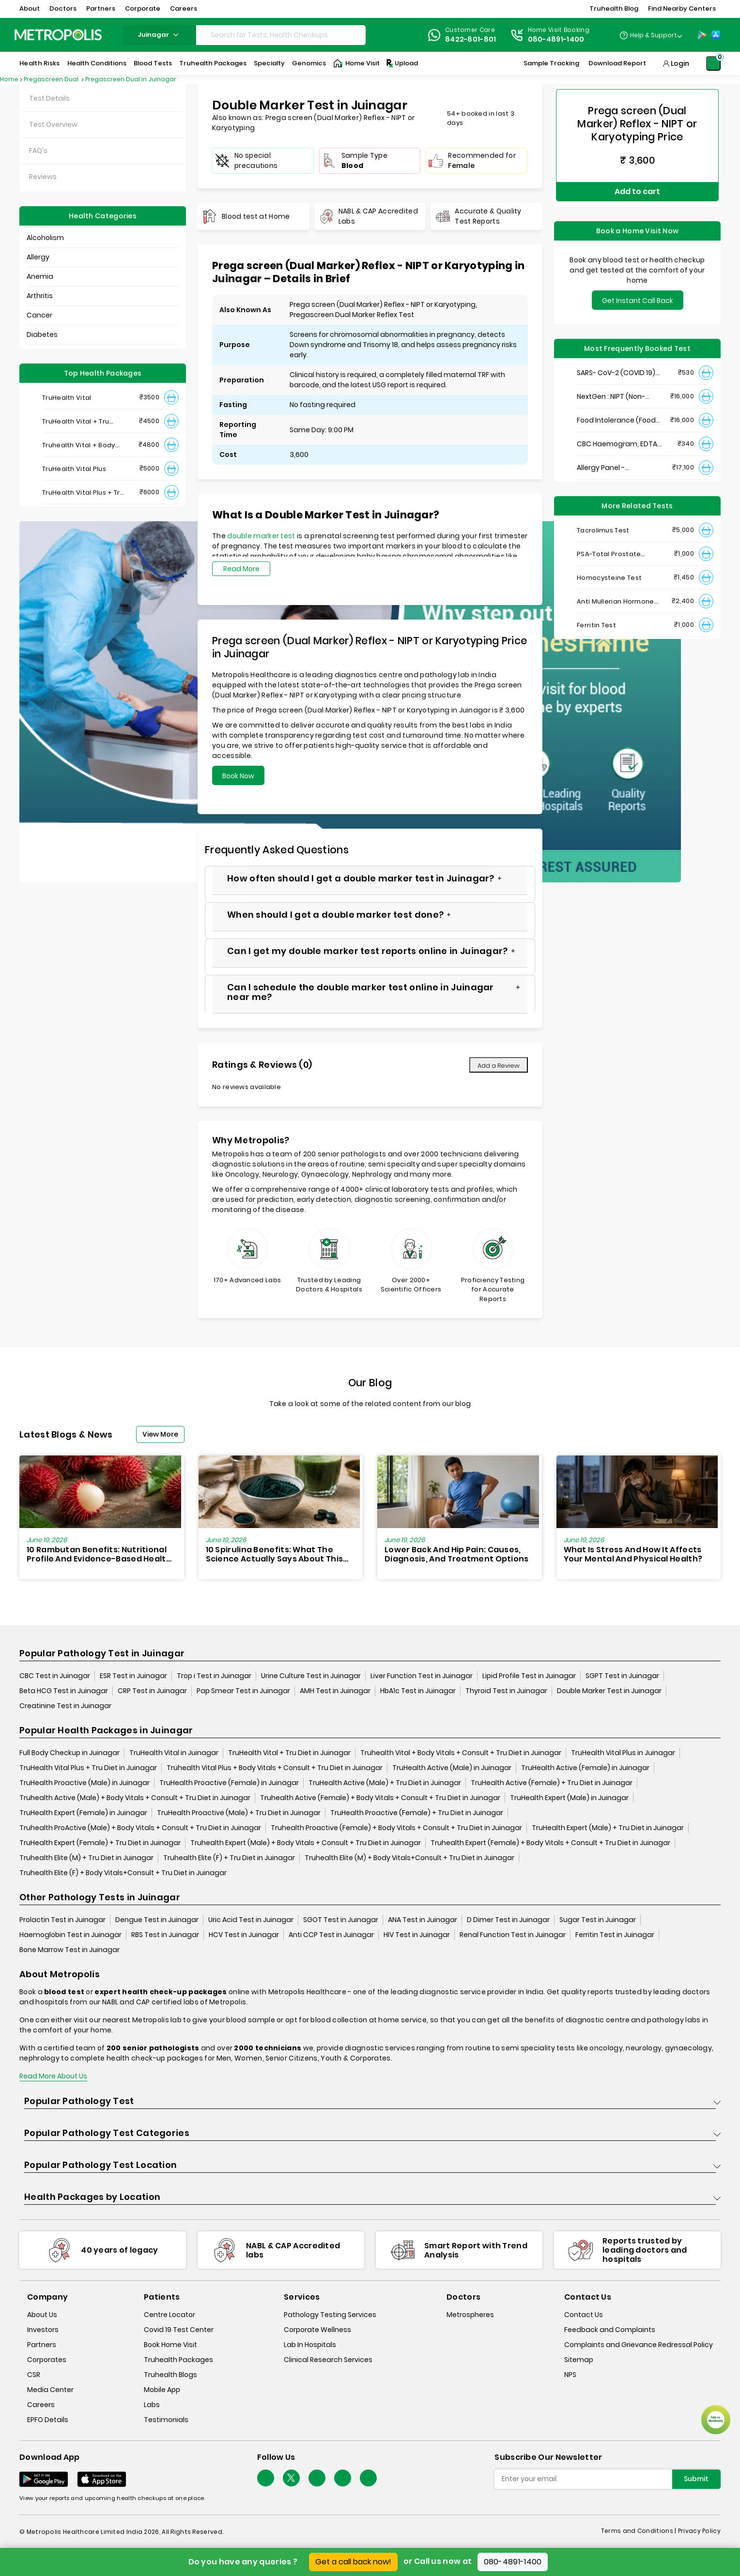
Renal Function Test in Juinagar (513, 1935)
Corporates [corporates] (46, 2360)
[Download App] (43, 2479)
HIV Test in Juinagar (417, 1935)
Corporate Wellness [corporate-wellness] (317, 2330)
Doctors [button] (63, 8)
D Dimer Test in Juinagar (508, 1920)
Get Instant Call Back (637, 290)
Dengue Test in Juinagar (157, 1920)
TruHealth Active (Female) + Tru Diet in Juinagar (551, 1783)
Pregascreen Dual (52, 79)
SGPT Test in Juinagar (622, 1676)
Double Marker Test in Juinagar (609, 1691)
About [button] (29, 8)
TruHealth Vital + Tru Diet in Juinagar (289, 1753)
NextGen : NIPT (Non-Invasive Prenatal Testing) (611, 386)
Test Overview (53, 124)
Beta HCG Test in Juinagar (63, 1691)
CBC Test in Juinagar (54, 1676)
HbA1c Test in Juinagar (418, 1691)
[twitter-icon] (291, 2478)
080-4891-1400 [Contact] (556, 39)
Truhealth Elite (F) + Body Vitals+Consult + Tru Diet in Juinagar (123, 1873)
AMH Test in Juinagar (335, 1691)
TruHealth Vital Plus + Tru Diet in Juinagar (88, 1768)
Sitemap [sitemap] (578, 2360)
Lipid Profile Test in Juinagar (529, 1676)
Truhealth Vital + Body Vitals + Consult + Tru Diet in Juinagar (460, 1753)
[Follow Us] (265, 2478)
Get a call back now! (353, 2561)
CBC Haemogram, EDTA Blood (617, 433)
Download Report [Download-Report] (617, 63)
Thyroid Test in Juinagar (506, 1691)
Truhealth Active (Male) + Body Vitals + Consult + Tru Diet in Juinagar (134, 1798)
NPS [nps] (570, 2375)
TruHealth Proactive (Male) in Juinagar (84, 1783)
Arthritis (40, 296)
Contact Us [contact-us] (583, 2315)
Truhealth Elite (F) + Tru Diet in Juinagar (229, 1858)
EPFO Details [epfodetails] (47, 2420)
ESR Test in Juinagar (133, 1676)
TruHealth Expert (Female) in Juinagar (83, 1813)
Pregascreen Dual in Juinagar (130, 79)
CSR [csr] (33, 2375)
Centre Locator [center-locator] (169, 2315)
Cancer (39, 315)
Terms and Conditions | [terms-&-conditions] (639, 2531)
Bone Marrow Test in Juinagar (69, 1950)
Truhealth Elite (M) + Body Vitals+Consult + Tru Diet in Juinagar (409, 1858)
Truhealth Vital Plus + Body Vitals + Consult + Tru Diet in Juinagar (275, 1768)
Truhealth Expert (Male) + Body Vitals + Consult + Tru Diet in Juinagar (305, 1843)
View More (160, 1434)
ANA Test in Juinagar (422, 1920)
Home (9, 79)
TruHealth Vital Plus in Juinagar (623, 1753)
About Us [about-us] (42, 2315)
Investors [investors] (43, 2330)
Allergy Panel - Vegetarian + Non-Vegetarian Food (608, 457)
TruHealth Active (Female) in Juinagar (585, 1768)
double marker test (261, 536)
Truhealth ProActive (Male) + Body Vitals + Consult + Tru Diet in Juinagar (140, 1828)
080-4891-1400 (513, 2561)
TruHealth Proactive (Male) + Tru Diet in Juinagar (239, 1813)
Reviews (43, 177)
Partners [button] (100, 8)
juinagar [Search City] (159, 34)
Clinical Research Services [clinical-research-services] (328, 2360)
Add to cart (637, 186)
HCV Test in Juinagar (244, 1935)
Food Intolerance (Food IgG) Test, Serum (616, 410)
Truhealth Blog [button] (613, 8)
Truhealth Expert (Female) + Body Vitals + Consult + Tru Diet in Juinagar (550, 1843)
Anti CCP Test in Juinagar (331, 1935)
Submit (696, 2479)
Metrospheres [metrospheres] (470, 2315)
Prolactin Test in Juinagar (62, 1920)
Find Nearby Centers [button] (682, 8)
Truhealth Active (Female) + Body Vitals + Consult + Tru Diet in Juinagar (380, 1798)
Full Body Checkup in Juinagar (69, 1753)
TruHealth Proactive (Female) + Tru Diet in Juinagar (416, 1813)
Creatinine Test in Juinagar (65, 1706)
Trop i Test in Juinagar (214, 1676)
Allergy (38, 257)
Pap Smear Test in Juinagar (243, 1691)
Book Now (238, 776)
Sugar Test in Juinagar (597, 1920)
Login (680, 63)
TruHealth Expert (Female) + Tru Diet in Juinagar (100, 1843)
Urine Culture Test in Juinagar (311, 1676)
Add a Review (499, 1065)
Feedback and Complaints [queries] (609, 2330)
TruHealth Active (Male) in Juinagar (451, 1768)
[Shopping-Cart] (713, 63)
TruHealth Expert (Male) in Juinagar (569, 1798)
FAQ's (38, 150)
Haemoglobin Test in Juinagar (70, 1935)
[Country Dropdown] (650, 35)
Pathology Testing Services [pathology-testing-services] (330, 2315)
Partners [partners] (41, 2345)
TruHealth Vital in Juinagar (173, 1753)
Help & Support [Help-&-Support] (653, 35)
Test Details (49, 98)
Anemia (40, 276)
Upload (401, 63)
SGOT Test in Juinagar (340, 1920)
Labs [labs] (152, 2405)
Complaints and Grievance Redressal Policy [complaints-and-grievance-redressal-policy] (638, 2345)
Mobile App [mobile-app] (162, 2390)
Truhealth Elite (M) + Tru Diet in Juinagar (86, 1858)
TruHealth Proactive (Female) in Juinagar (229, 1783)
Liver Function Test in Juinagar (421, 1676)
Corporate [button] (142, 8)
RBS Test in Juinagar (165, 1935)
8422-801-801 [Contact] (470, 39)
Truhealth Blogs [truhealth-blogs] (170, 2375)
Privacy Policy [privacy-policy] (699, 2531)
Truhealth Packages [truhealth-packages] (178, 2360)
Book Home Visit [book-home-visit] (170, 2345)
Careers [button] (183, 8)
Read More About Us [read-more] (53, 2076)
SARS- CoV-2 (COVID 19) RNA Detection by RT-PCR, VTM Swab (619, 362)
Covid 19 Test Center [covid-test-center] (179, 2330)
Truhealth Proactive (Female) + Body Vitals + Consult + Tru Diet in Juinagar (396, 1828)
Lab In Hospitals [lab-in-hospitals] (310, 2345)
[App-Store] (716, 35)
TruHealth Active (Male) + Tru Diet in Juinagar (384, 1783)
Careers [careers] (41, 2405)
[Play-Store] (702, 35)
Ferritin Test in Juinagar (614, 1935)
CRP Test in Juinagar (152, 1691)
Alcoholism (45, 237)
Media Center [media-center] (50, 2390)
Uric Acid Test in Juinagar (250, 1920)
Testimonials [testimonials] (166, 2420)
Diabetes (42, 334)
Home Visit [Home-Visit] (356, 63)
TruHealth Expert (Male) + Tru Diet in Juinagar (608, 1828)
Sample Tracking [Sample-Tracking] (551, 63)
